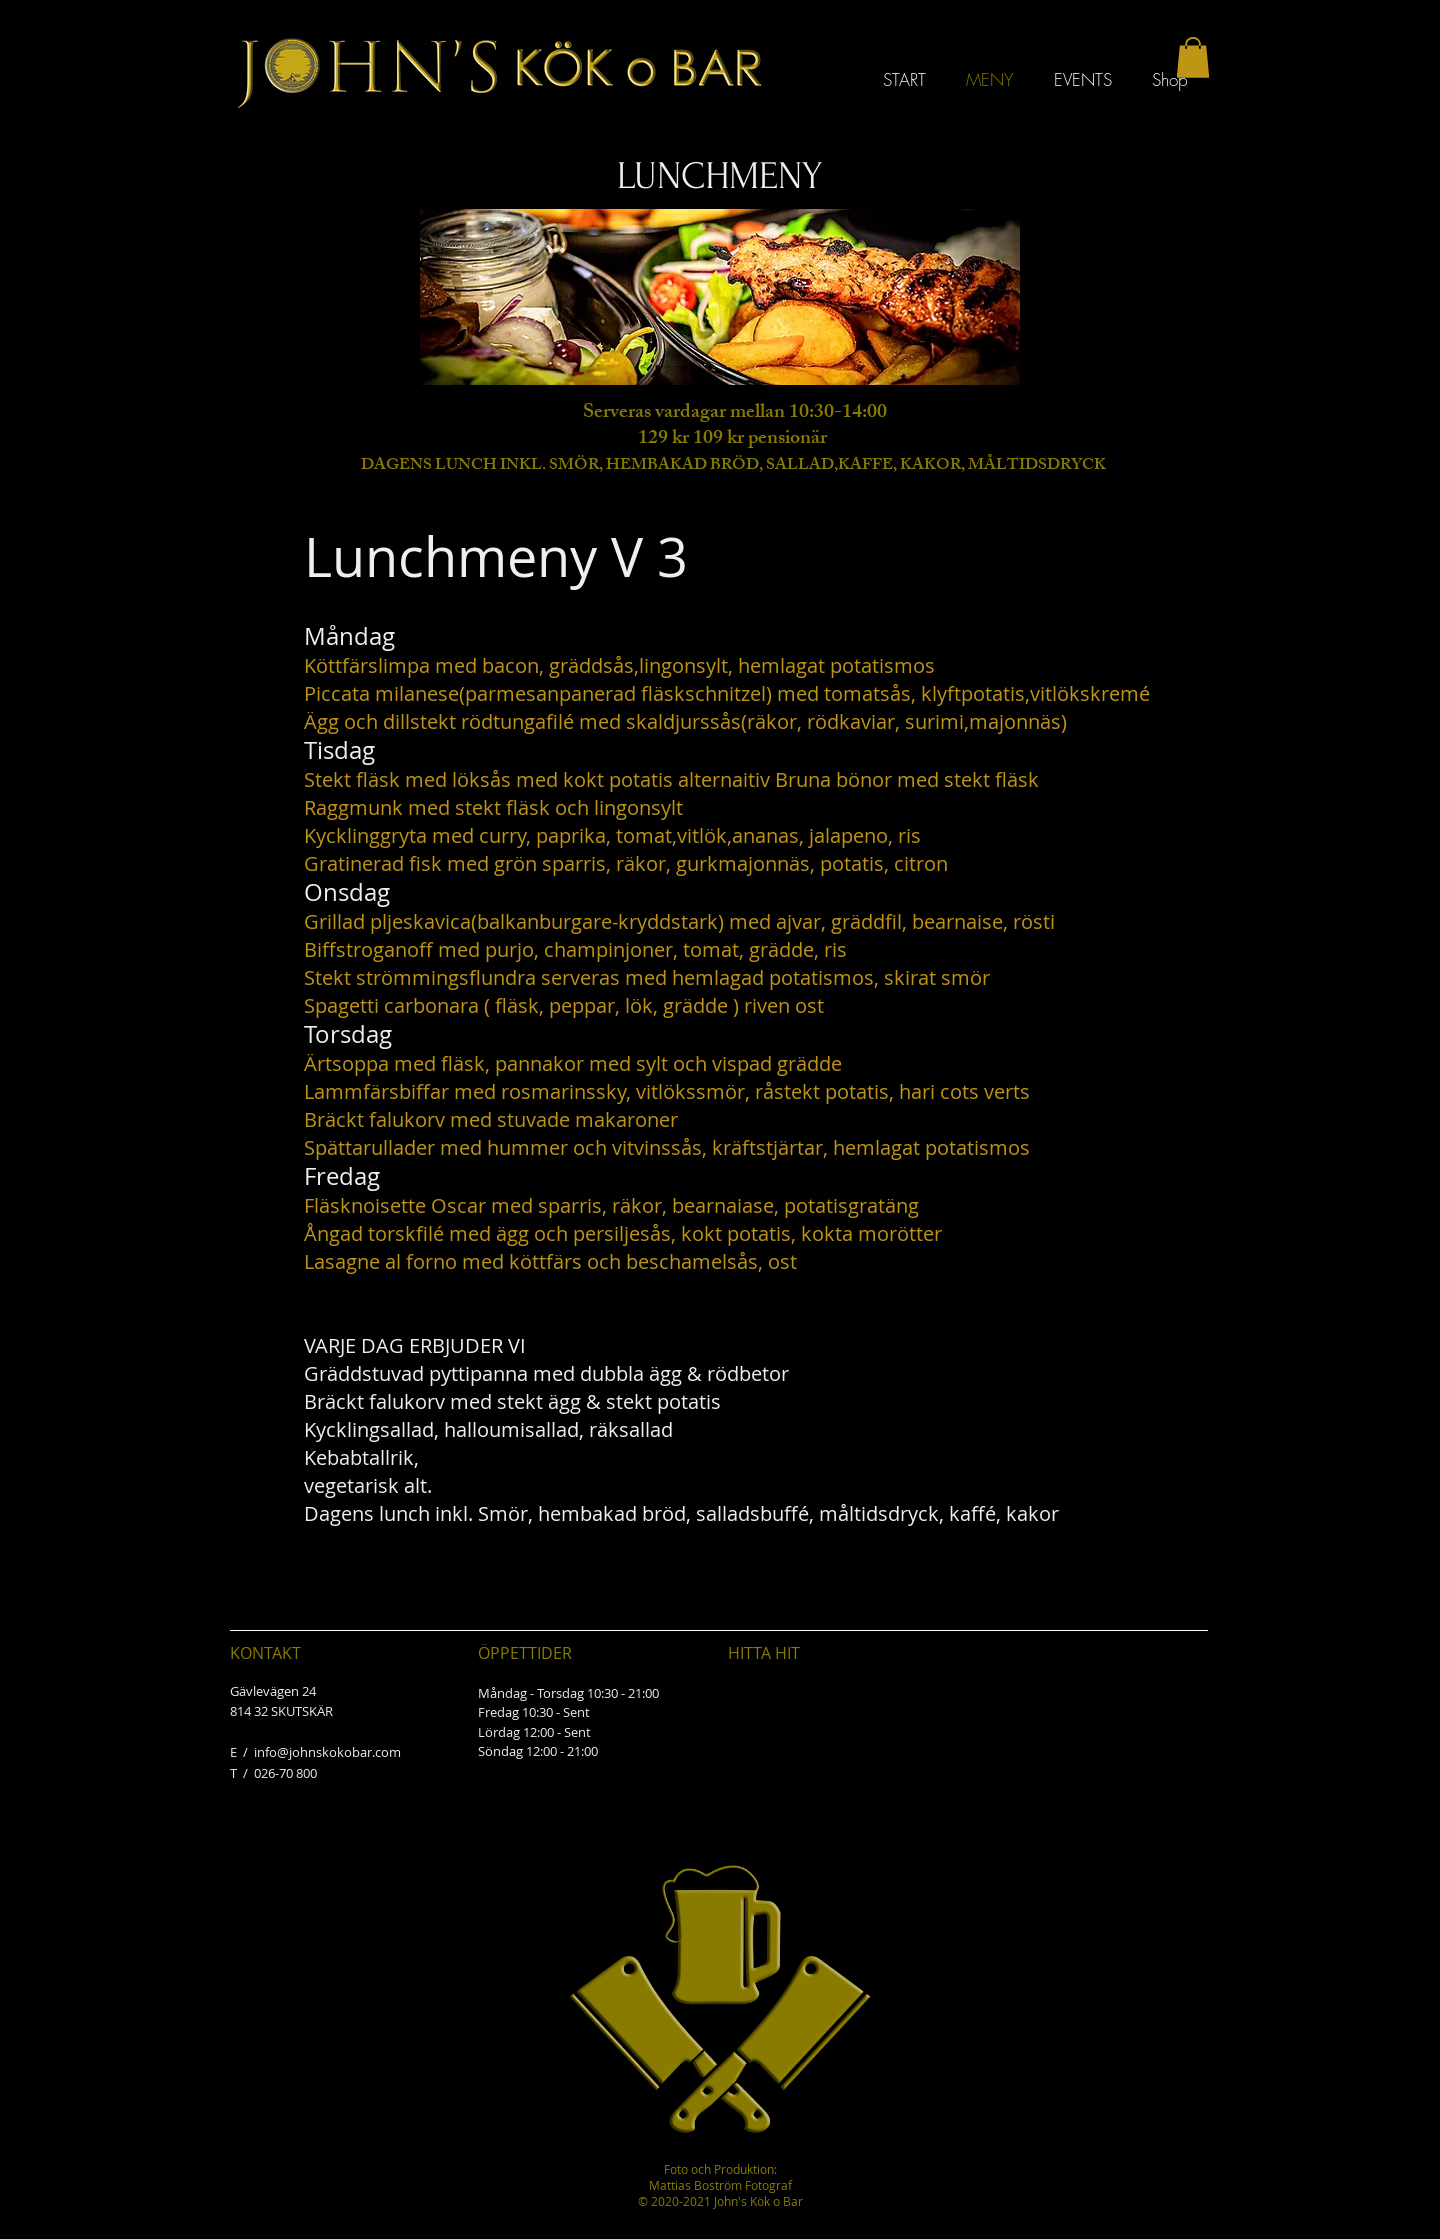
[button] (1193, 57)
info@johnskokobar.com (327, 1752)
